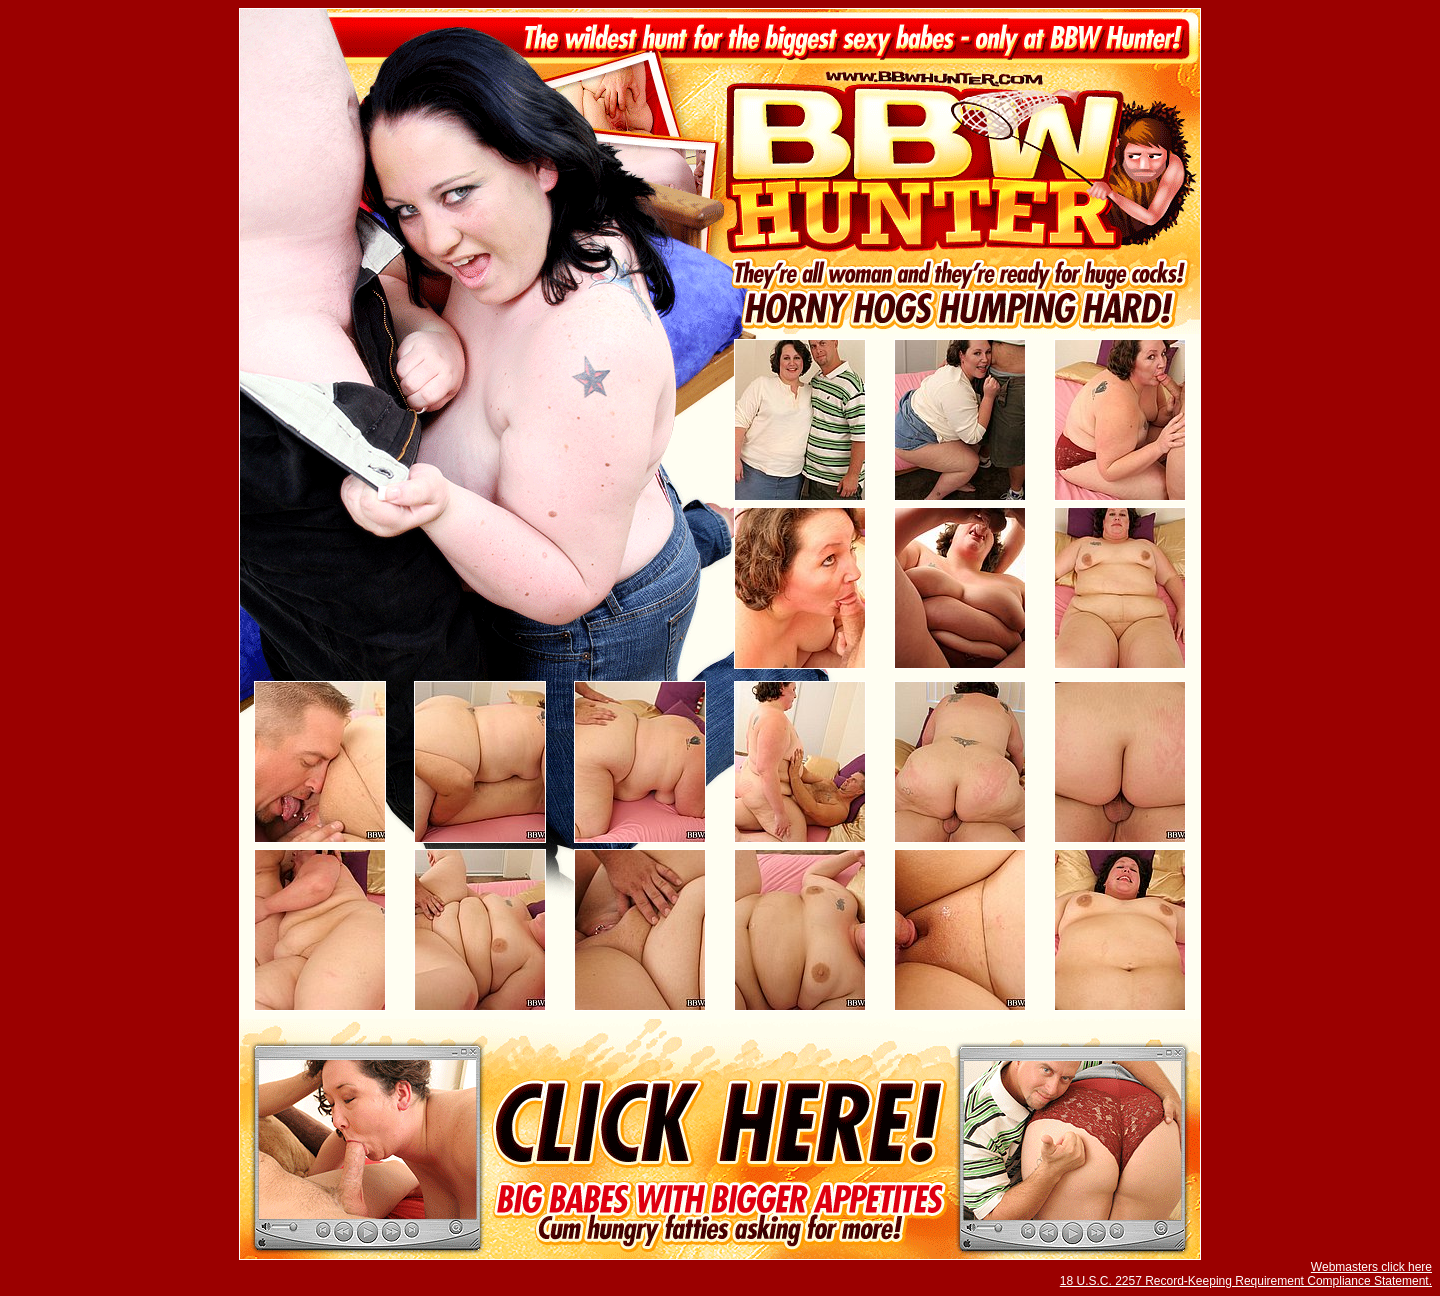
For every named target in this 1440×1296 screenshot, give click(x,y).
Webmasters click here (1371, 1267)
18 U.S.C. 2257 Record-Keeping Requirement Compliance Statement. (1246, 1281)
